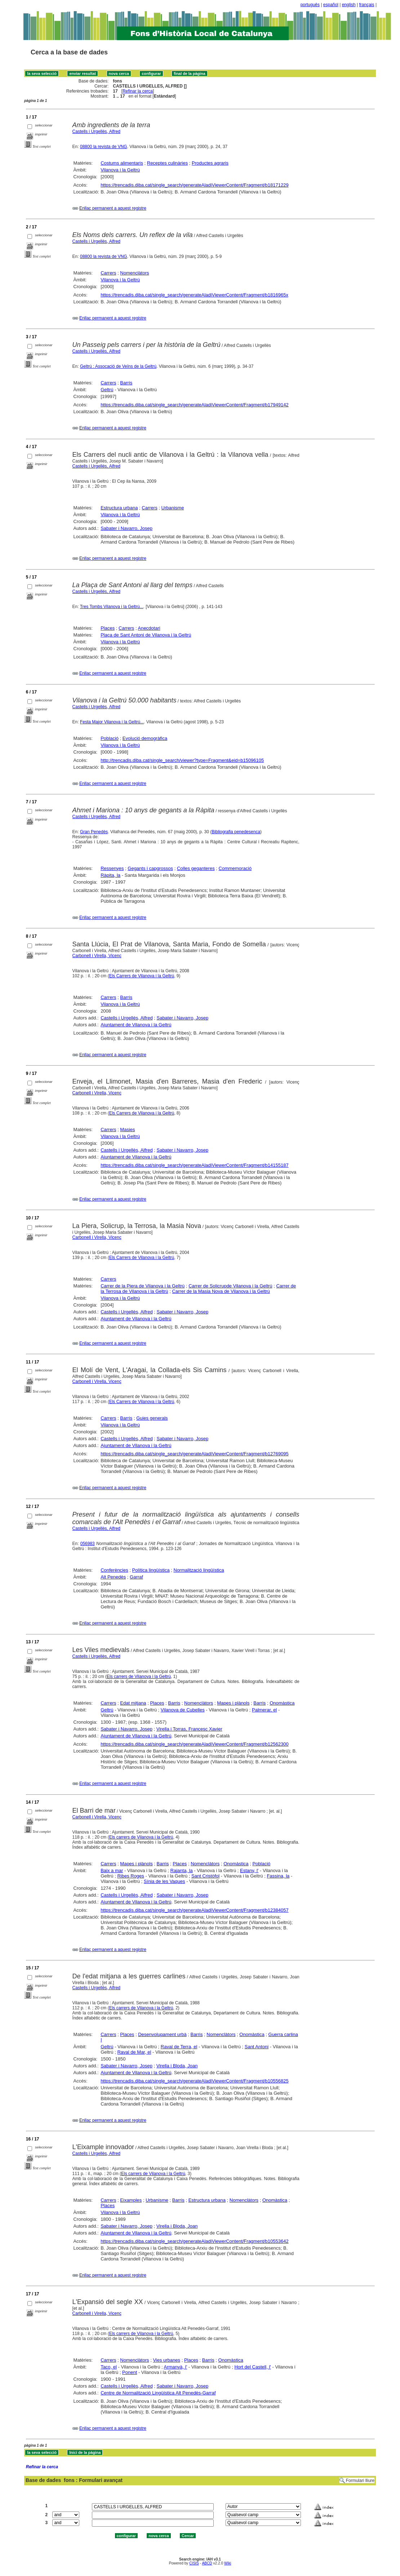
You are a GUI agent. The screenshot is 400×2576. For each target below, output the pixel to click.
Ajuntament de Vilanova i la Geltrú (136, 1024)
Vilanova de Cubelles (183, 1710)
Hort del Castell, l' (252, 2367)
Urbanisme (172, 507)
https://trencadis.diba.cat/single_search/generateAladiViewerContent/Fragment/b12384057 (195, 1910)
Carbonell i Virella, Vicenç (96, 955)
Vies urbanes (166, 2360)
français (366, 4)
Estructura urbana (119, 507)
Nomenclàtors (134, 273)
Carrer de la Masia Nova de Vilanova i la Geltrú (221, 1291)
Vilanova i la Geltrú (120, 170)
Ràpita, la (110, 875)
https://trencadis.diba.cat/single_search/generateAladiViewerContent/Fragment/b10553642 (195, 2241)
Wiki (227, 2563)
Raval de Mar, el (134, 2052)
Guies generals (152, 1418)
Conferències (114, 1570)
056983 (87, 1543)
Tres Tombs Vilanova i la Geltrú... (111, 606)
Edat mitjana (133, 1703)
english (349, 4)
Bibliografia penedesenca (236, 831)
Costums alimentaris (122, 163)
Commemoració (235, 868)
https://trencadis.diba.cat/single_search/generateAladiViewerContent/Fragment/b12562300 (195, 1744)
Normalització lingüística (199, 1570)
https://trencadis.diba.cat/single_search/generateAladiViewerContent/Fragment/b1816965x (194, 295)
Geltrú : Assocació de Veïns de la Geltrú (118, 366)
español (330, 4)
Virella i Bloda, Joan (177, 2065)
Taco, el (109, 2367)
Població (110, 738)
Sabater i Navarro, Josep (126, 528)
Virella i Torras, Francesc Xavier (189, 1729)
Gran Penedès (94, 831)
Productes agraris (210, 163)
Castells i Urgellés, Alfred (96, 466)
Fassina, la (278, 1876)
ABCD (207, 2563)
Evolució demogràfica (145, 738)
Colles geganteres (196, 868)
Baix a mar (112, 1870)
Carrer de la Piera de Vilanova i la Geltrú (143, 1286)
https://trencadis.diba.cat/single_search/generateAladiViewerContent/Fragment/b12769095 (195, 1453)
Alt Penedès (113, 1577)
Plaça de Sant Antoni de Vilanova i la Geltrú (146, 635)
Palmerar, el (264, 1710)
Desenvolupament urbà (162, 2034)
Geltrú (107, 389)
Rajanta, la (181, 1870)
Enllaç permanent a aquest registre (112, 208)
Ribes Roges (130, 1876)
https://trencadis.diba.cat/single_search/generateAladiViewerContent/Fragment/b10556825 (195, 2081)
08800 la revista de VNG (103, 146)
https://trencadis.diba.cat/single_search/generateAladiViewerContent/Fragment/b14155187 (195, 1165)
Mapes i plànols (233, 1703)
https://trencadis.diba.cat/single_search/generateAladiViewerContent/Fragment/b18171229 (195, 185)
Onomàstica (282, 1703)
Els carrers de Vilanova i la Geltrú (139, 1676)
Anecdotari (149, 628)
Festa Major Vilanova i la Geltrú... (112, 721)
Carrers (108, 273)
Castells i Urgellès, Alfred (96, 131)
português (310, 4)
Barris (126, 382)
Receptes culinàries (167, 163)
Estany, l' (249, 1870)
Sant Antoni (257, 2046)
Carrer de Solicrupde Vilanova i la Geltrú (230, 1286)
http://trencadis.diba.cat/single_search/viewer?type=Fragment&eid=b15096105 (182, 760)
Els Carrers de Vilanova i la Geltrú (141, 975)
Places (108, 628)
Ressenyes (112, 868)
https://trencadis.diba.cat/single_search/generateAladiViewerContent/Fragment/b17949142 (195, 404)
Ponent (129, 2372)
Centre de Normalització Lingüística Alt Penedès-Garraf (158, 2393)
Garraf (136, 1577)
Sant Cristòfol (205, 1876)
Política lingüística (151, 1570)
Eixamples (131, 2200)
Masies (127, 1129)
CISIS (194, 2563)
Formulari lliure (360, 2480)
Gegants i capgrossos (150, 868)
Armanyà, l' (175, 2367)
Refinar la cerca (138, 91)
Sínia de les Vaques (164, 1881)
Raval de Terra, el (179, 2046)
